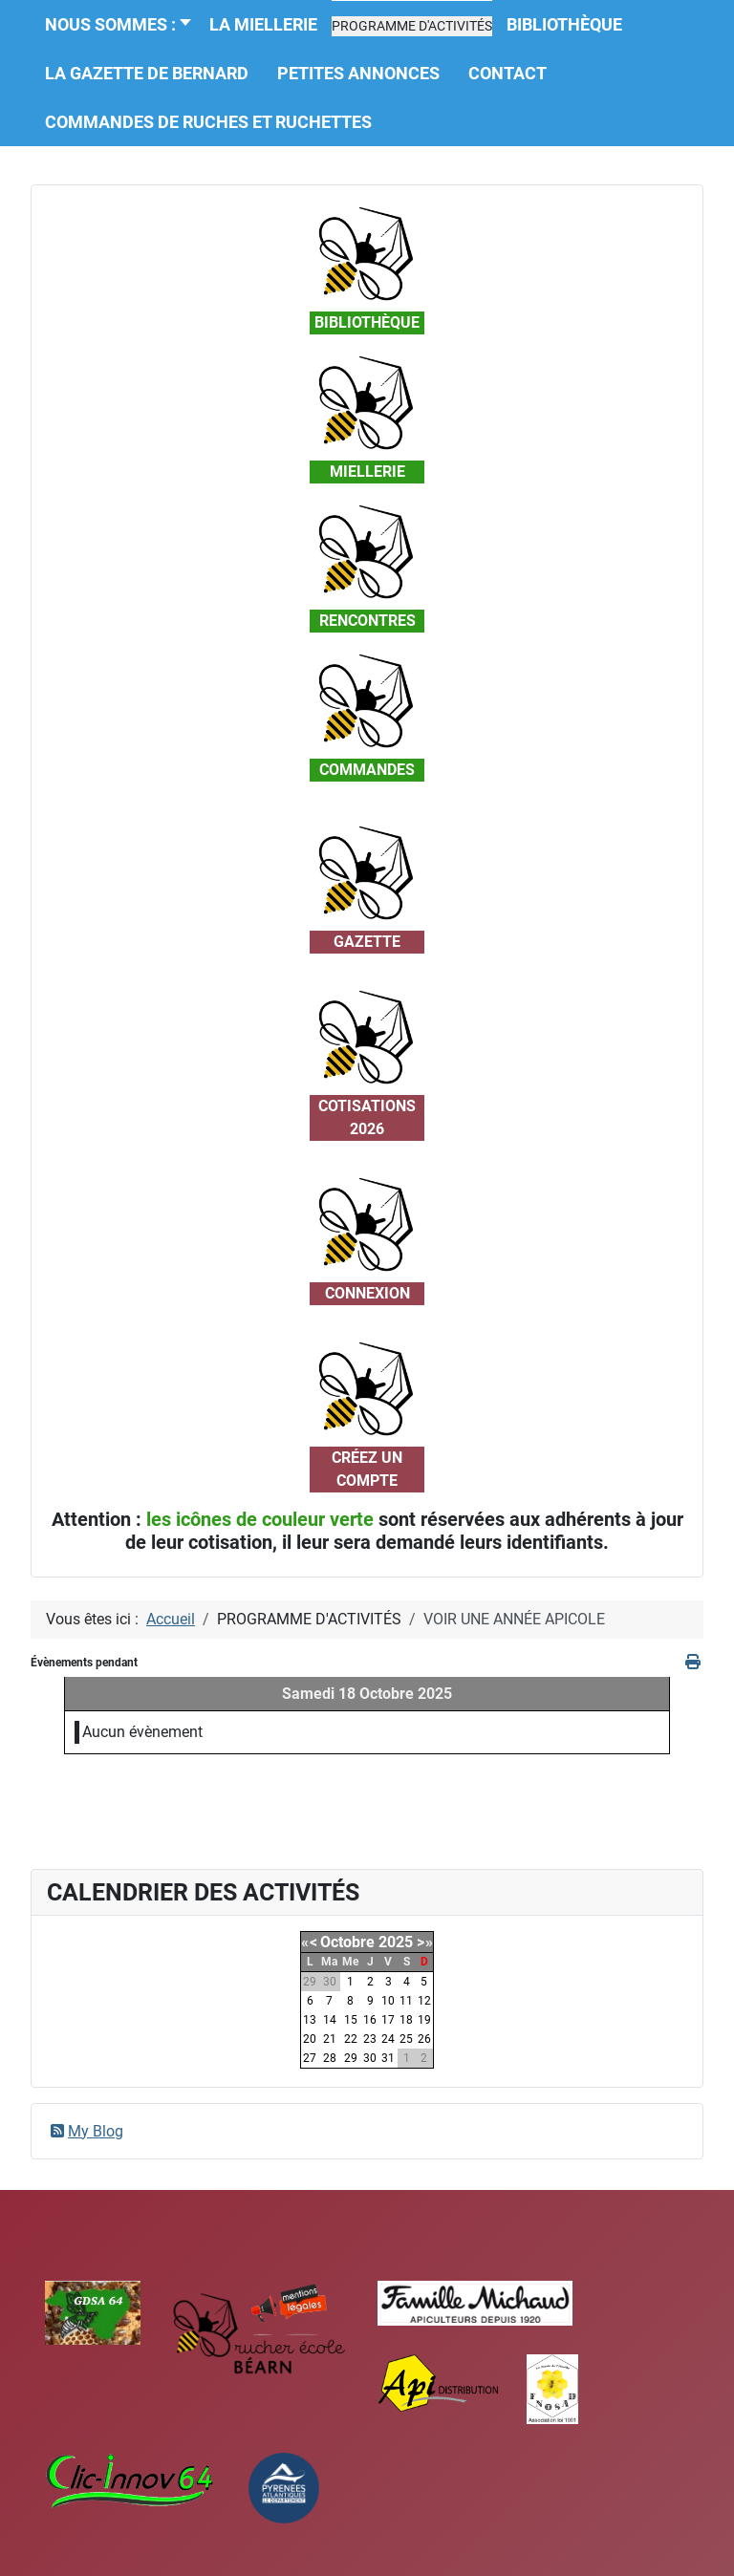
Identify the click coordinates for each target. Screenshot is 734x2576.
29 (350, 2058)
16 (370, 2020)
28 (329, 2058)
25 (406, 2039)
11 (406, 2000)
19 (424, 2020)
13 (309, 2020)
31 (388, 2058)
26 (424, 2039)
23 (370, 2039)
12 (424, 2000)
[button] (412, 25)
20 (309, 2039)
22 (350, 2039)
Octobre (347, 1942)
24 (388, 2039)
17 (388, 2020)
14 (329, 2020)
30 (370, 2058)
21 (329, 2039)
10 (388, 2000)
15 (350, 2020)
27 (309, 2058)
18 (406, 2020)
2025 (395, 1942)
